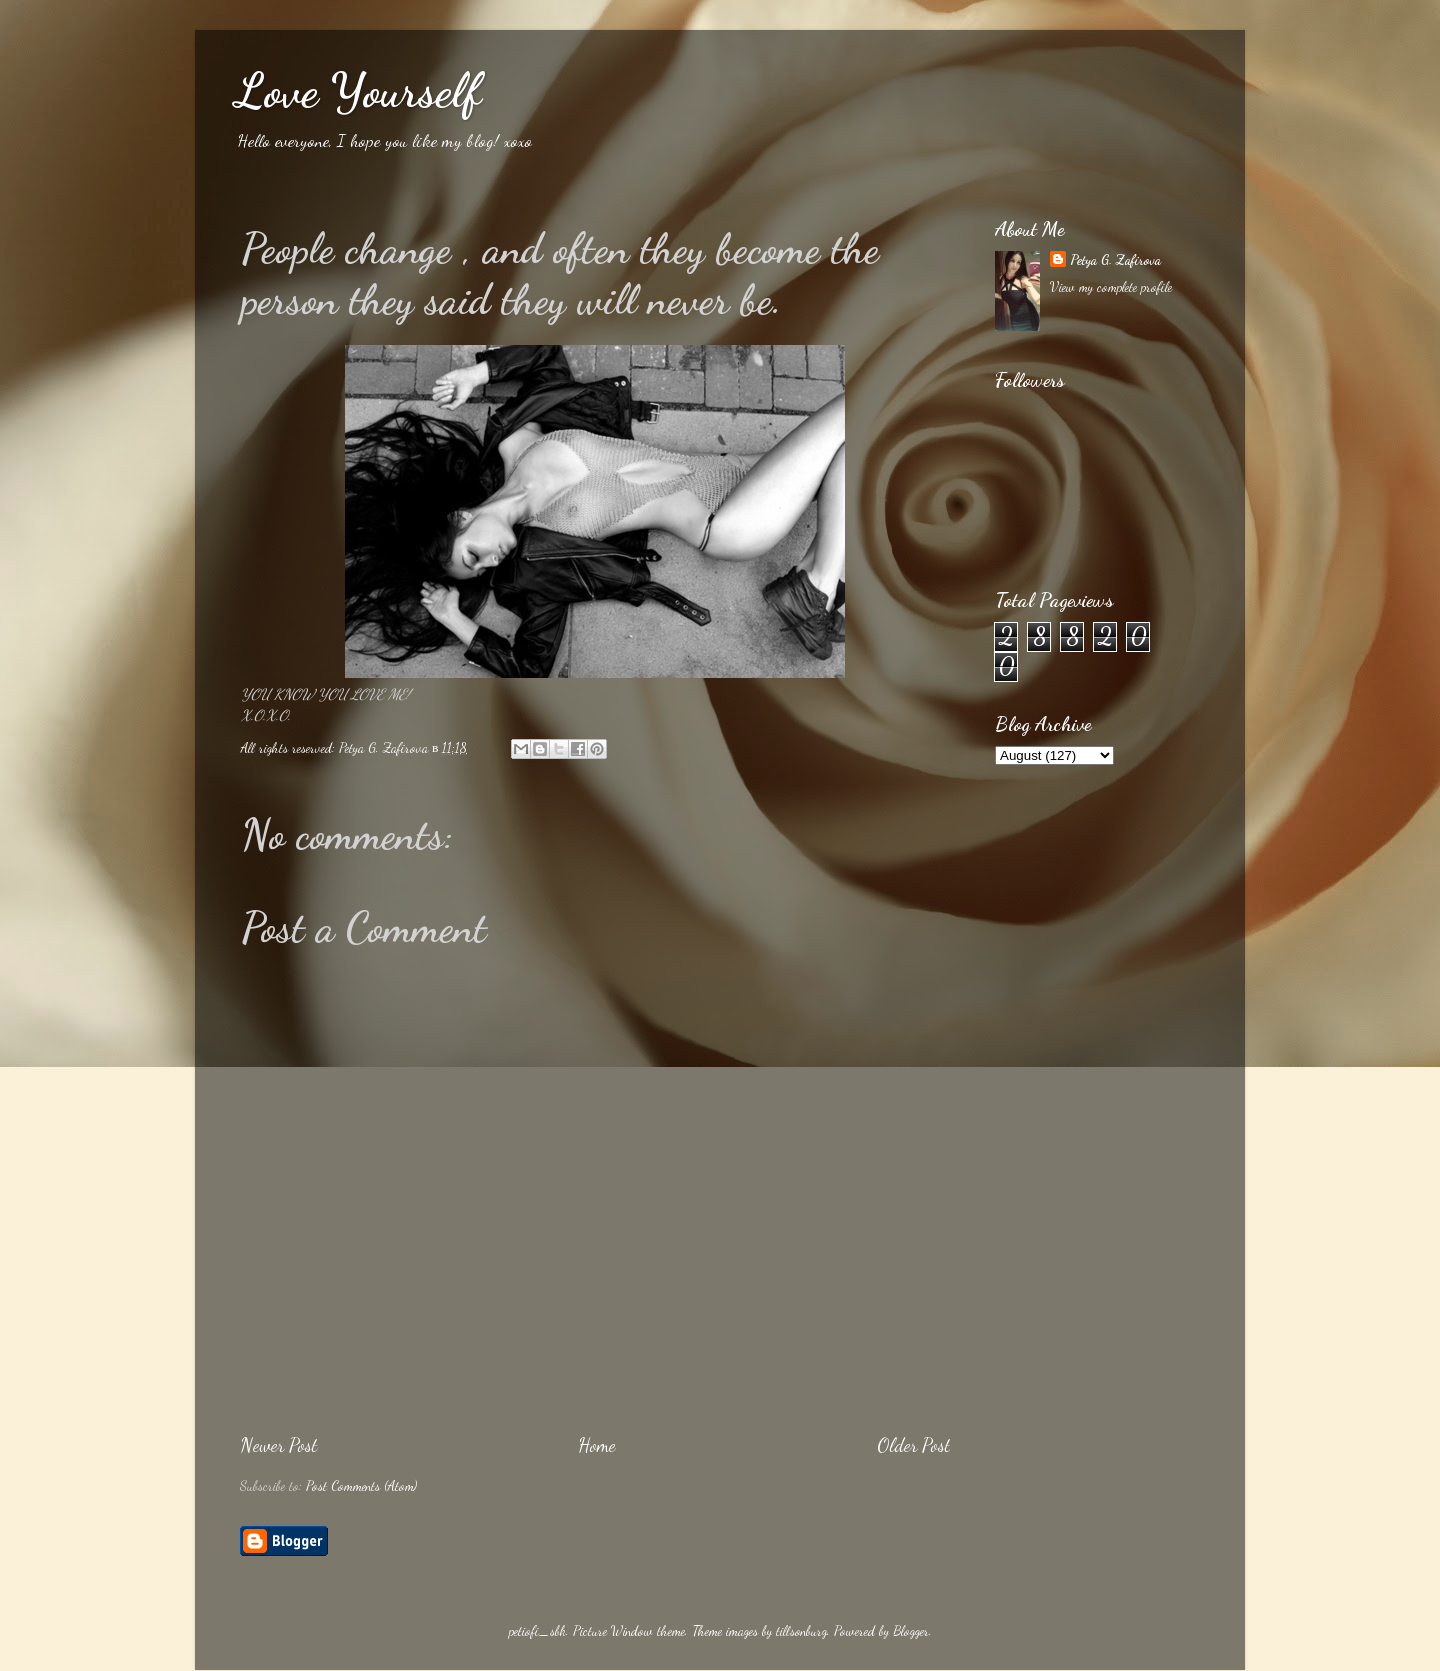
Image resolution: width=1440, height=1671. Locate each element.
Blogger (911, 1631)
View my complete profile (1111, 287)
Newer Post (278, 1445)
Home (597, 1445)
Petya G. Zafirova (1115, 260)
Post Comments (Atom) (361, 1486)
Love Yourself (358, 90)
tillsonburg (801, 1631)
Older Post (913, 1445)
